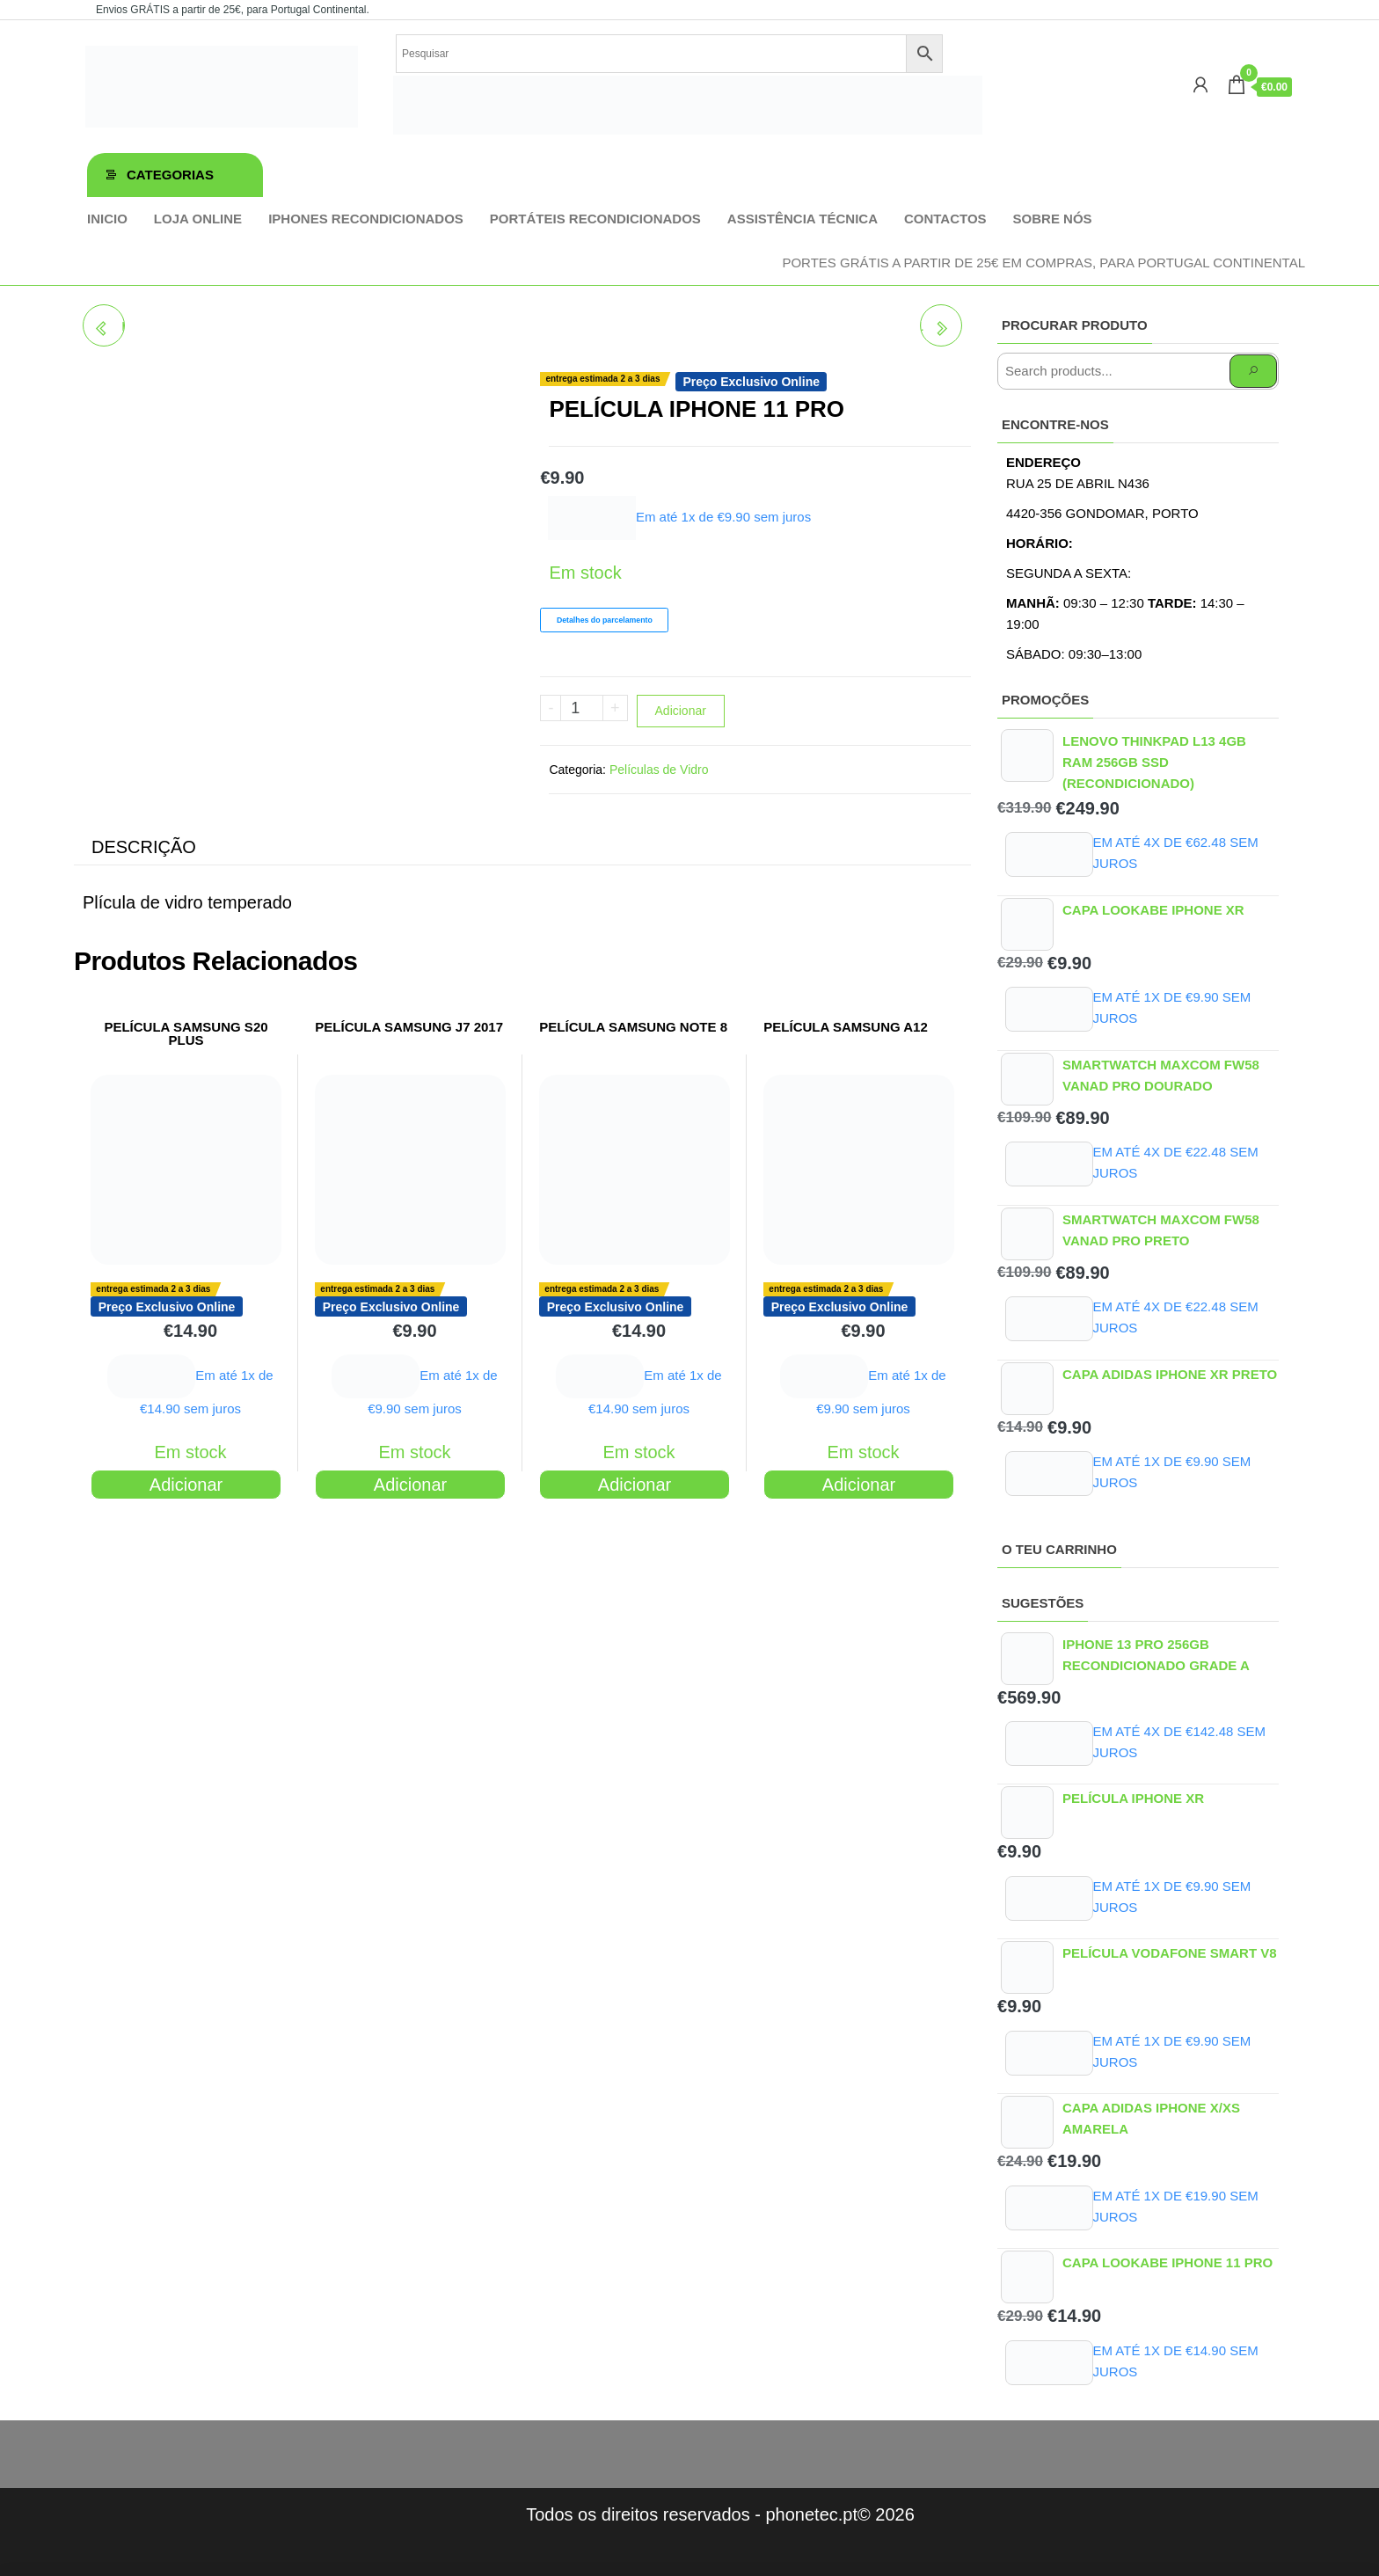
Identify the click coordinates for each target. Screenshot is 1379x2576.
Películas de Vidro (659, 770)
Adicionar (680, 711)
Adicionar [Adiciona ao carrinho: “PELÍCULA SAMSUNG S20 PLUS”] (186, 1484)
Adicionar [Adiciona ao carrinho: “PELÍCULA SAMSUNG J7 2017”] (410, 1484)
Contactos (945, 218)
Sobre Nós (1052, 218)
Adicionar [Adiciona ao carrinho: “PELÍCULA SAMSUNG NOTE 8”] (634, 1484)
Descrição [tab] (143, 847)
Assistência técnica (802, 218)
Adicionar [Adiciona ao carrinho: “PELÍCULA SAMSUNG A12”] (858, 1484)
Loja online (198, 218)
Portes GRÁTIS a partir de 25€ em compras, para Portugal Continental (1043, 262)
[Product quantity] (581, 708)
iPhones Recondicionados (365, 218)
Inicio (107, 218)
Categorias (170, 174)
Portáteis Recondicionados (595, 218)
